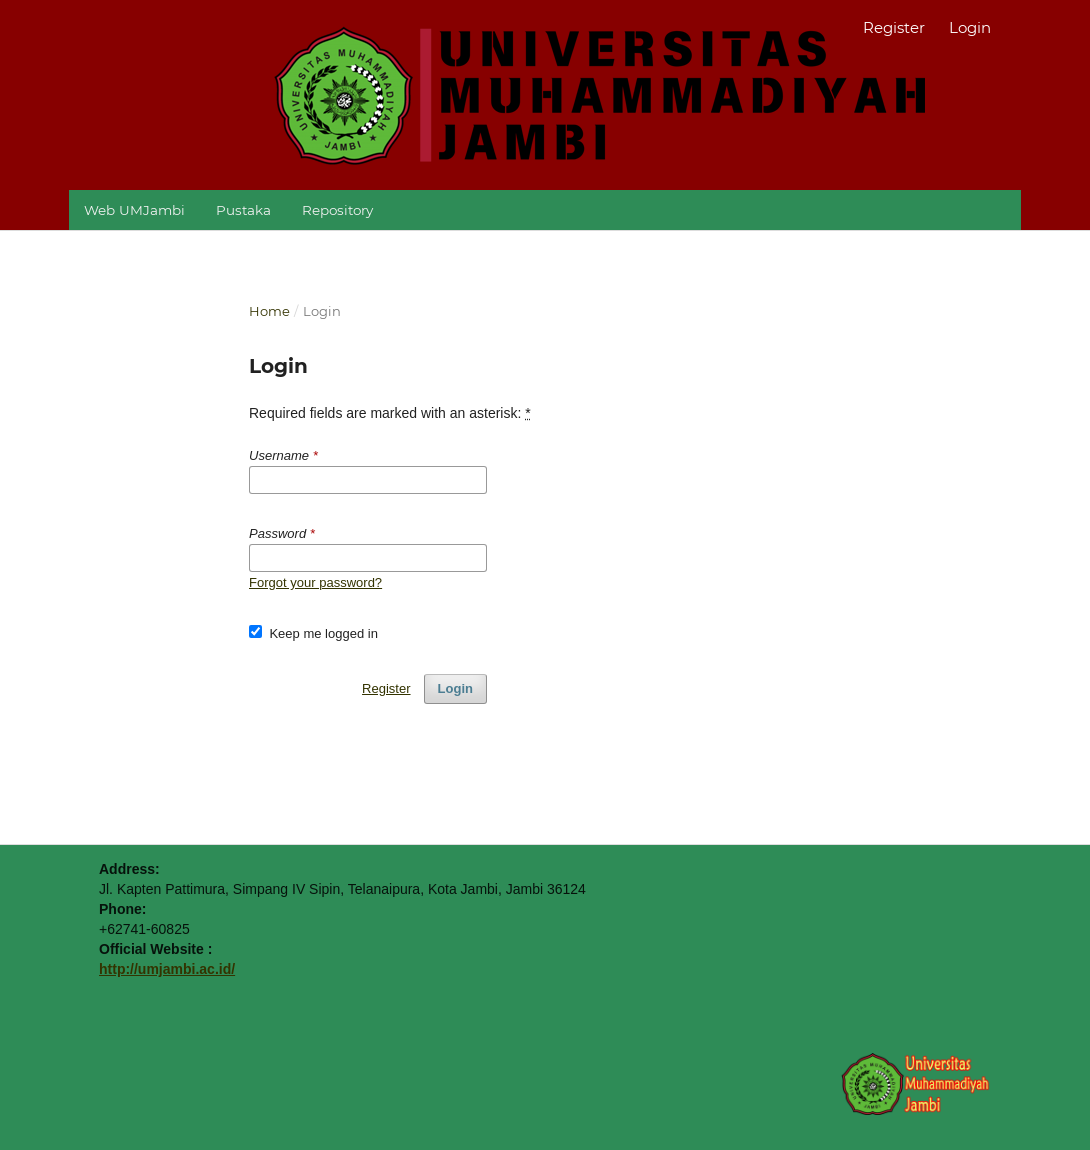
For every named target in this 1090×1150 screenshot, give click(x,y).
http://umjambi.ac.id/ (167, 969)
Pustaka (243, 210)
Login (970, 27)
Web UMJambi (134, 210)
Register (894, 27)
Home (269, 311)
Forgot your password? (315, 582)
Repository (337, 210)
